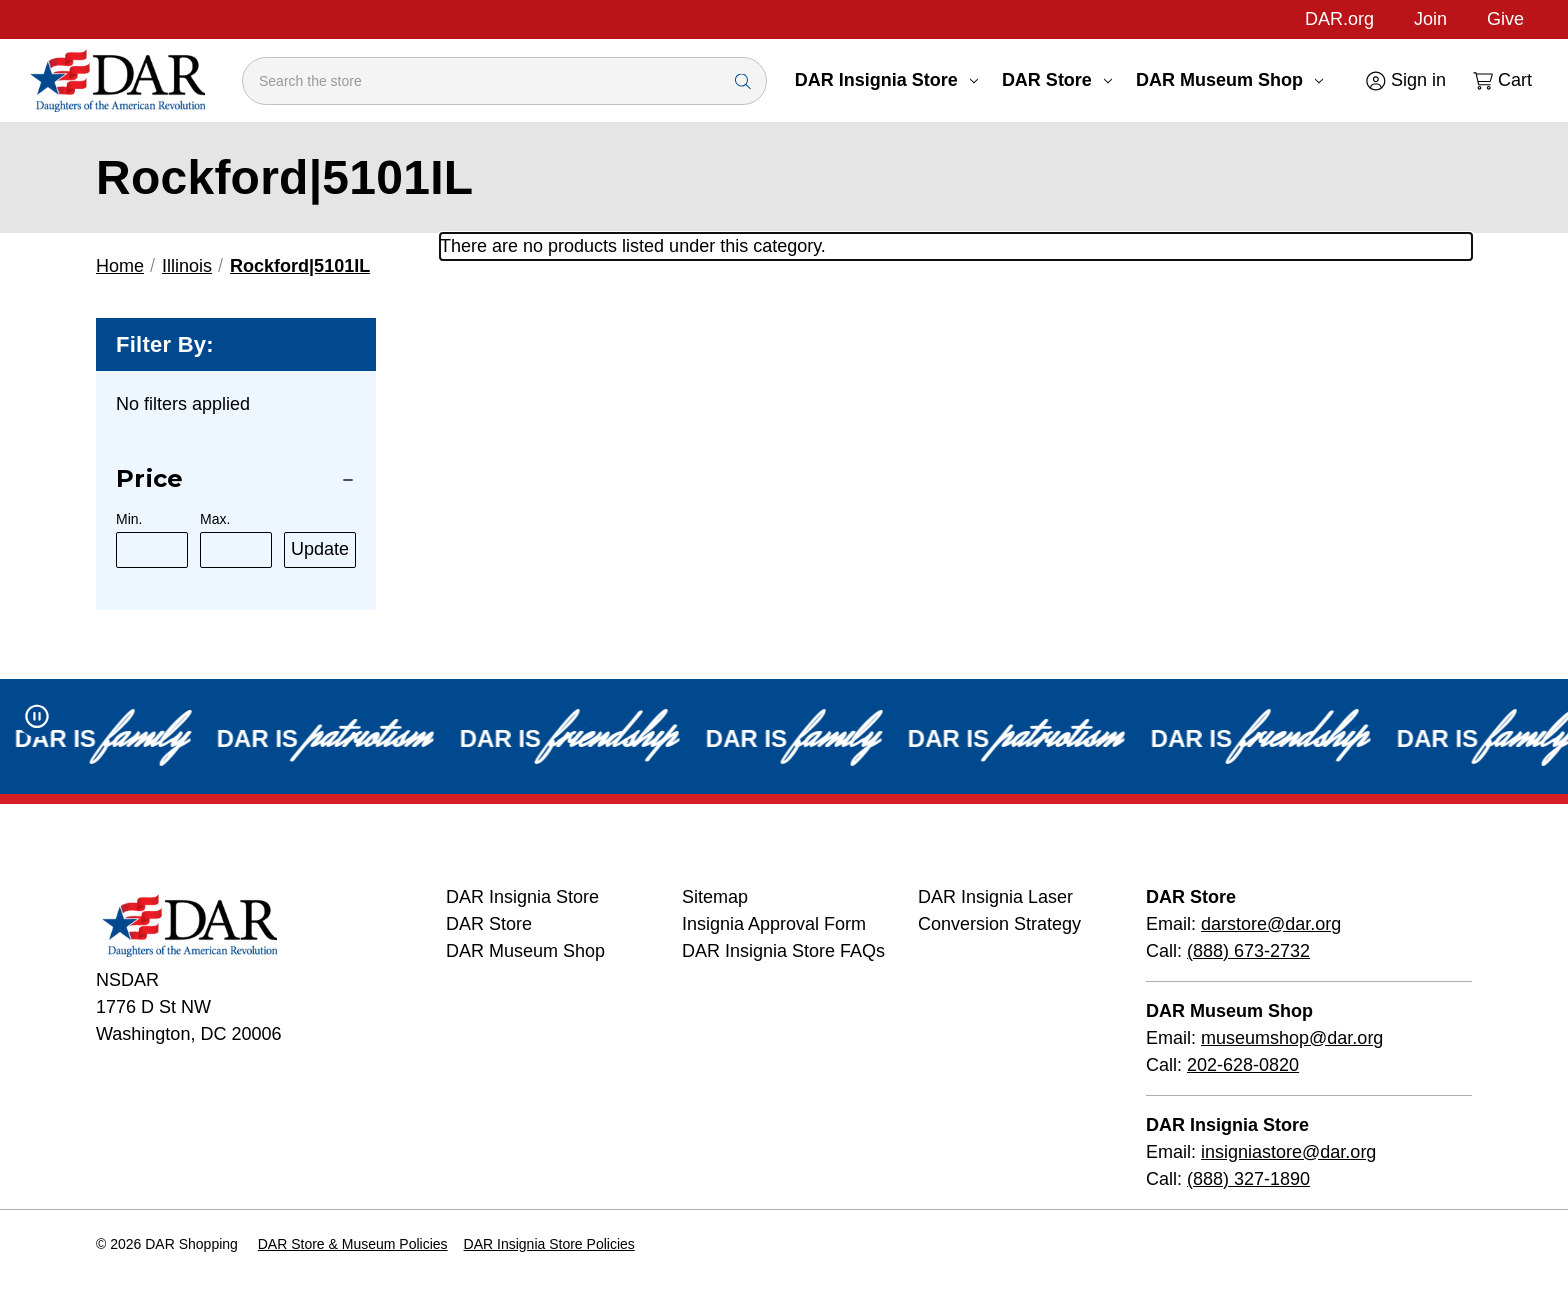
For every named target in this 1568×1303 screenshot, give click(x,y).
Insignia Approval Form (774, 924)
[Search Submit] (743, 80)
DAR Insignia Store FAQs (783, 951)
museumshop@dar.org (1292, 1038)
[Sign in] (1404, 80)
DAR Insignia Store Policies (549, 1244)
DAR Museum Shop (1229, 80)
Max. (215, 519)
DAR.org (1339, 19)
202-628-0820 (1243, 1065)
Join (1430, 19)
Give (1505, 19)
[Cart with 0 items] (1501, 80)
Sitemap (715, 897)
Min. (129, 519)
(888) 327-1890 (1248, 1179)
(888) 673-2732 (1248, 951)
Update (320, 549)
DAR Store (1057, 80)
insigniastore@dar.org (1288, 1152)
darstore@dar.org (1271, 924)
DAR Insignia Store (886, 80)
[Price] (236, 479)
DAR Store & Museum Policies (353, 1244)
